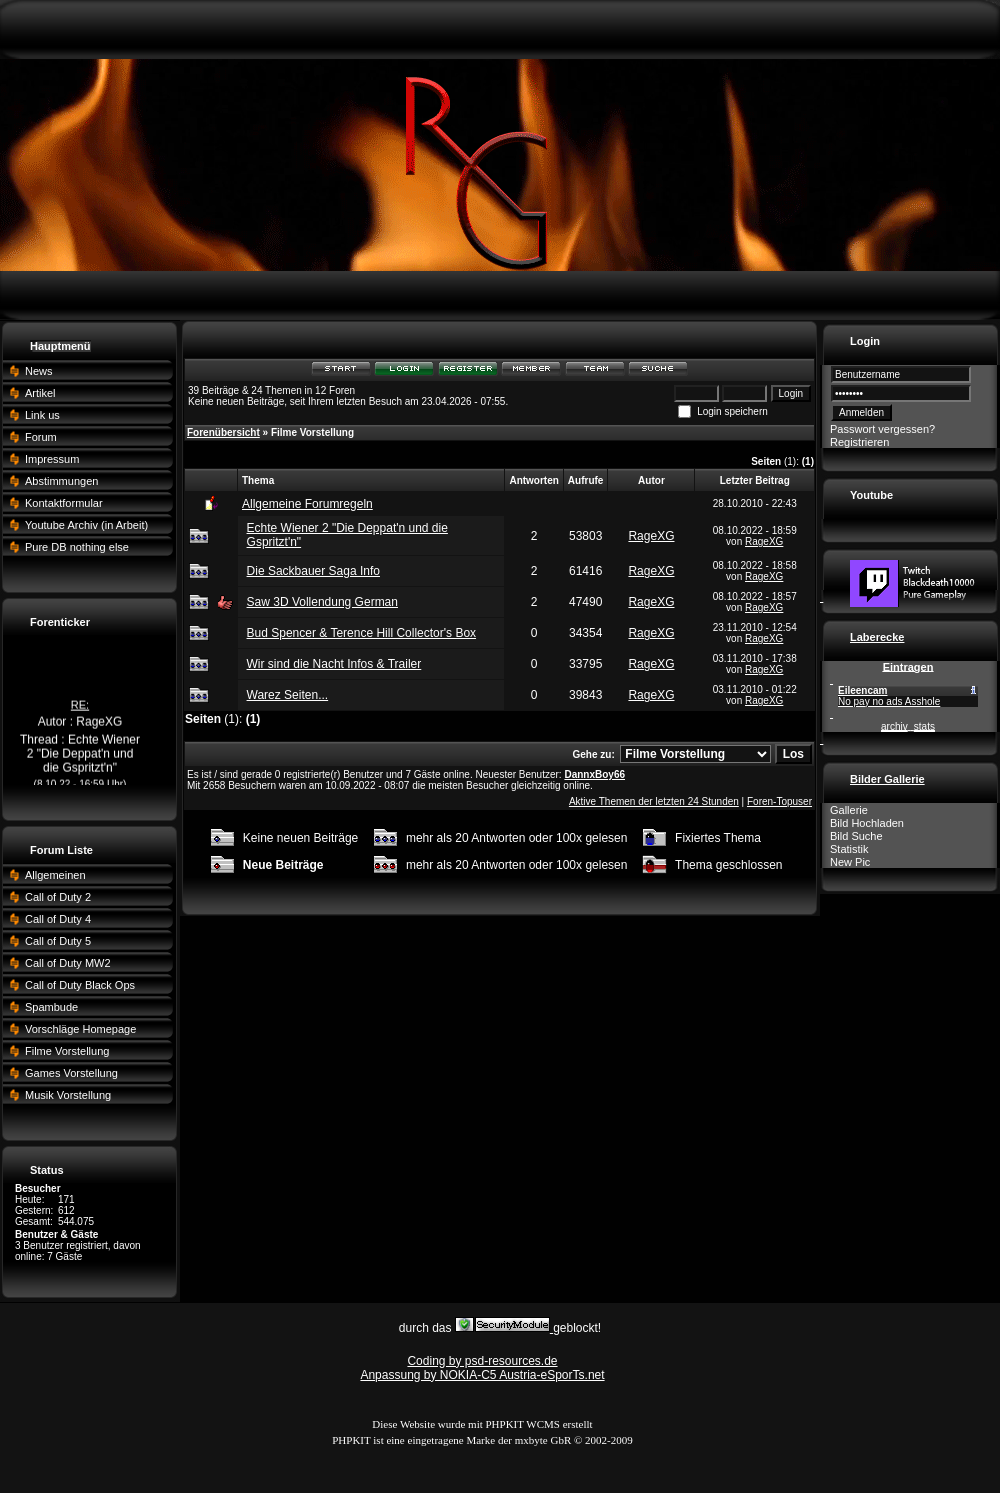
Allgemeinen (55, 875)
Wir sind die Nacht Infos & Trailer (334, 664)
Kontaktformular (64, 503)
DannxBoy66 (594, 774)
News (39, 371)
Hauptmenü (60, 346)
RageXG (651, 536)
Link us (42, 415)
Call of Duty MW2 (68, 963)
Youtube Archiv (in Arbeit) (86, 525)
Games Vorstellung (71, 1073)
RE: (80, 711)
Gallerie (849, 810)
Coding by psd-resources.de (482, 1361)
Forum (41, 437)
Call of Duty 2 (58, 897)
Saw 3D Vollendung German (322, 602)
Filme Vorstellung (67, 1051)
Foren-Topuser (779, 801)
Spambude (51, 1007)
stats (924, 726)
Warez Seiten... (288, 695)
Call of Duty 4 (58, 919)
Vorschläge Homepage (80, 1029)
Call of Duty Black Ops (80, 985)
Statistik (849, 849)
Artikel (40, 393)
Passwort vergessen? (882, 429)
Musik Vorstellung (68, 1095)
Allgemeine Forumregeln (307, 504)
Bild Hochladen (867, 823)
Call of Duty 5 (58, 941)
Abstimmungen (61, 481)
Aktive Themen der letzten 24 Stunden (654, 801)
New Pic (850, 862)
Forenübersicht (223, 432)
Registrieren (859, 442)
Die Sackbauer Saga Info (313, 571)
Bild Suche (856, 836)
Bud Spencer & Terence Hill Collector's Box (362, 633)
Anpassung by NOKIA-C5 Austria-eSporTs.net (482, 1375)
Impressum (52, 459)
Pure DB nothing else (77, 547)
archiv (894, 726)
